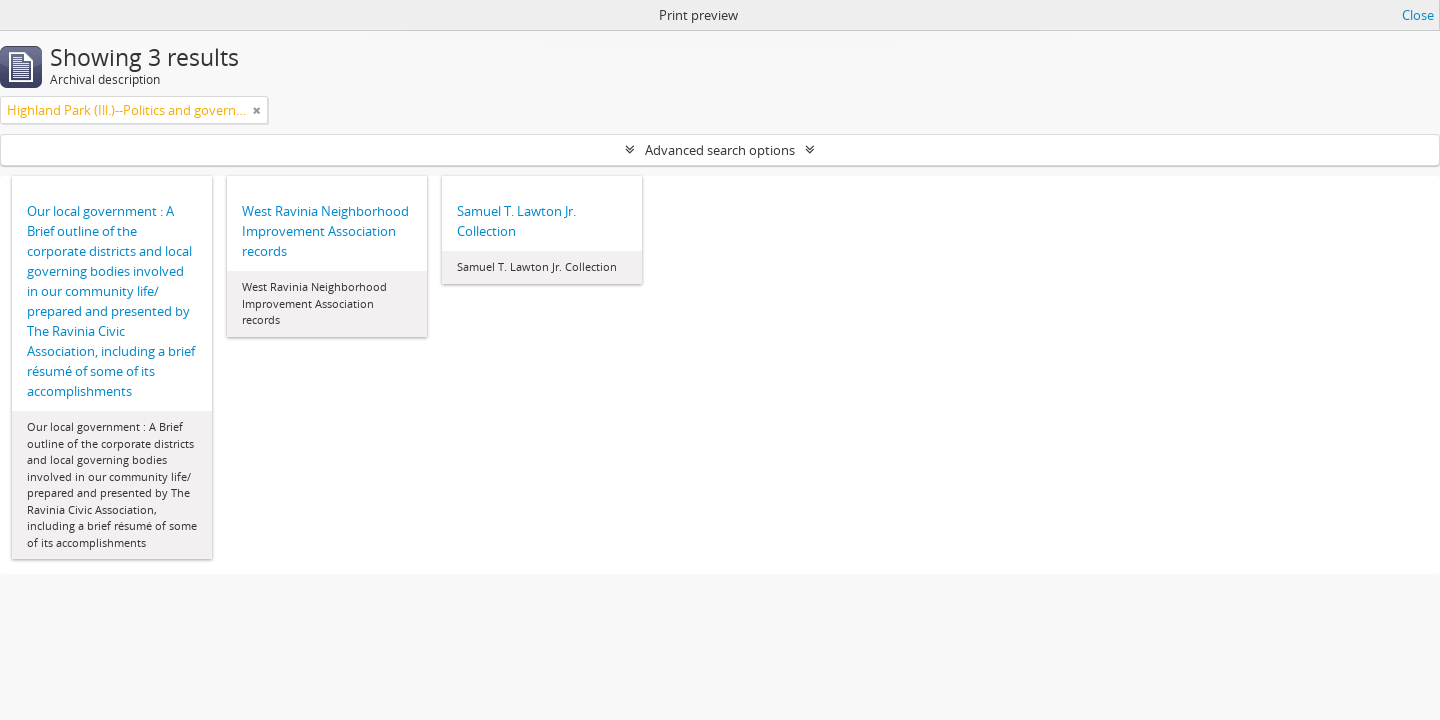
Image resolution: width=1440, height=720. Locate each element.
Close (1418, 15)
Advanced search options (720, 150)
